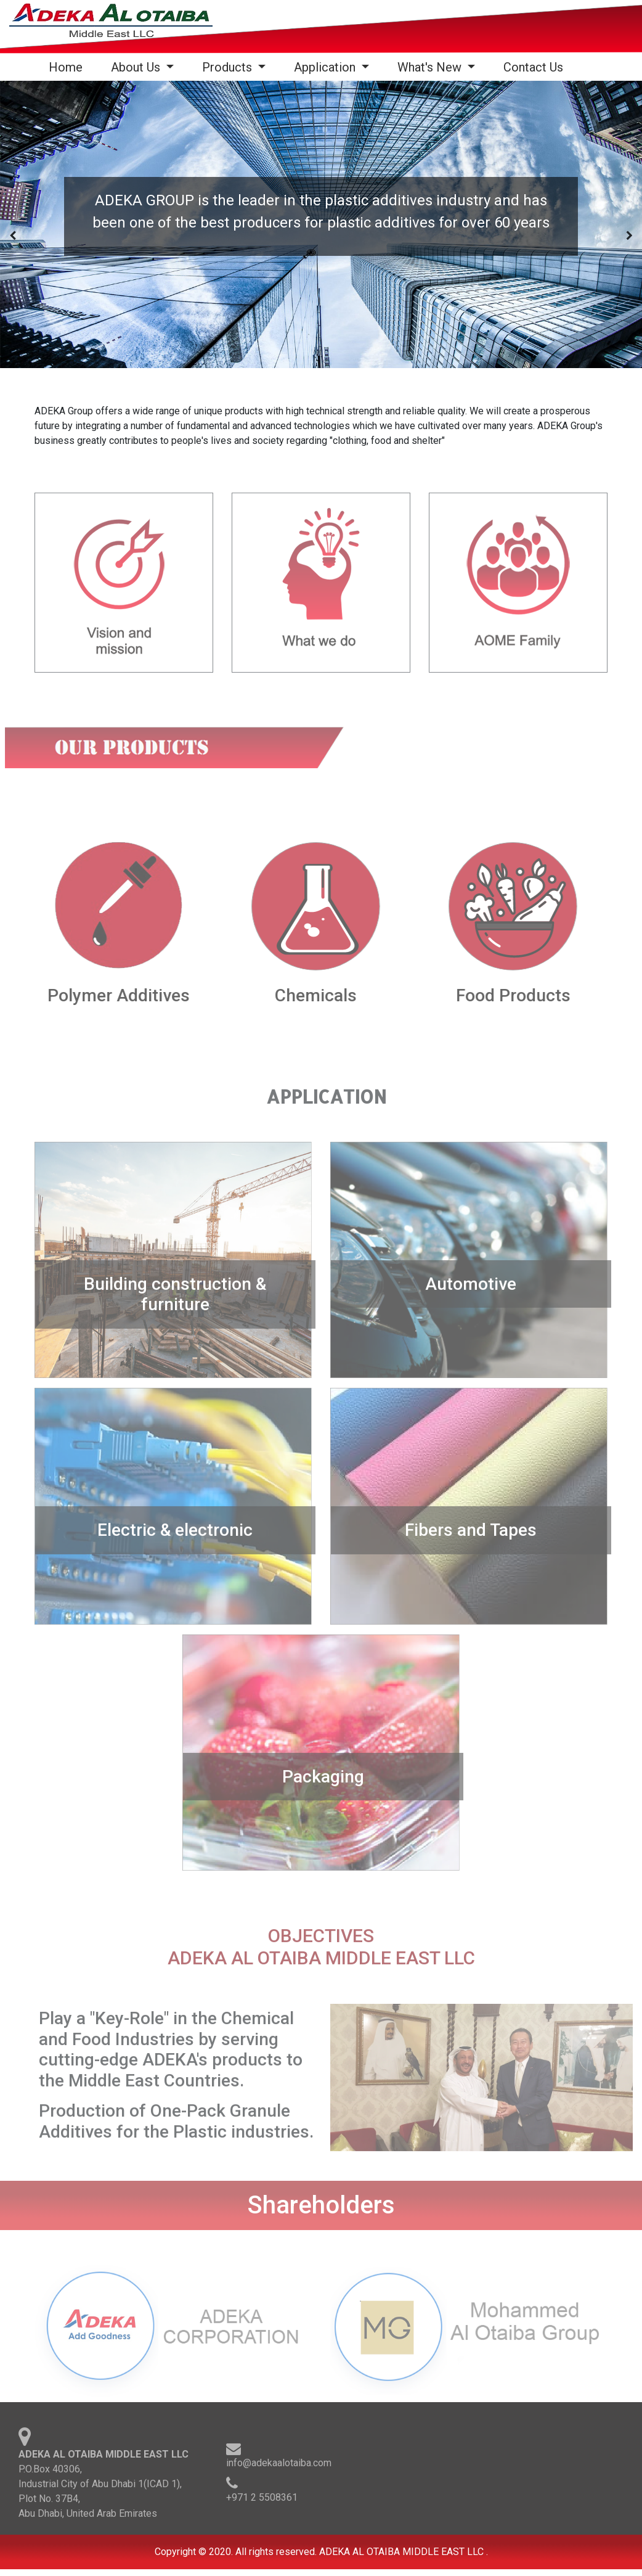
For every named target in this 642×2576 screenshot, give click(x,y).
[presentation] (12, 235)
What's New (431, 67)
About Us (137, 67)
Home (68, 67)
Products (228, 67)
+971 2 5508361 (262, 2503)
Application (326, 67)
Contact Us (533, 67)
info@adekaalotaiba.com (278, 2469)
